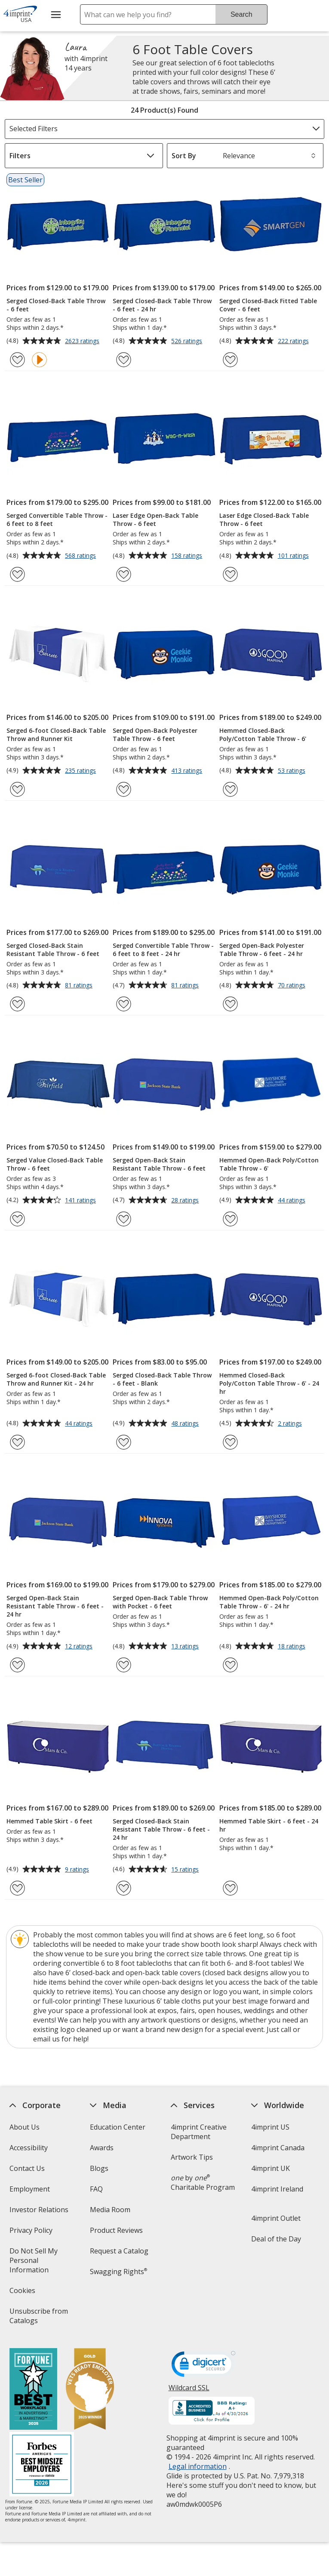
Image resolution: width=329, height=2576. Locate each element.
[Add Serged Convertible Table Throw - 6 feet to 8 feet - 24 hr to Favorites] (124, 1004)
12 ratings (80, 1646)
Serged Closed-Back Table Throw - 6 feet (55, 305)
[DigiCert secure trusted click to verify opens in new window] (203, 2366)
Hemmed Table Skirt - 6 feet (49, 1821)
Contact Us (26, 2168)
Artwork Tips (191, 2157)
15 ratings (186, 1869)
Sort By (184, 155)
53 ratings (292, 771)
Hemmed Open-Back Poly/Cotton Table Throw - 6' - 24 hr (269, 1602)
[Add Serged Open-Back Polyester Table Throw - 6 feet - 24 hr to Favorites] (230, 1004)
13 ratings (186, 1646)
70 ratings (292, 985)
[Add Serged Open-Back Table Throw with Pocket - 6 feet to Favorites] (124, 1665)
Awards (102, 2147)
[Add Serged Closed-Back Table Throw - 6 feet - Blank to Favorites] (124, 1442)
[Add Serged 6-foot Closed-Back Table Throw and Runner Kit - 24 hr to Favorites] (17, 1442)
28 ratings (186, 1200)
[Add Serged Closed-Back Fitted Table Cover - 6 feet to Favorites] (230, 360)
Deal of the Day (276, 2239)
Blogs (99, 2168)
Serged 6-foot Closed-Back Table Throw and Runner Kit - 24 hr (56, 1379)
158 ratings (187, 556)
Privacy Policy (31, 2233)
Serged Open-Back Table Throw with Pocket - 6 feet (160, 1602)
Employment (29, 2189)
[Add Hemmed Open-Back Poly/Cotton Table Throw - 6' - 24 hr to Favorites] (230, 1665)
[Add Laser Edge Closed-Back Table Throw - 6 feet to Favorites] (230, 574)
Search (241, 14)
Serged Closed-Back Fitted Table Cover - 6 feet (268, 305)
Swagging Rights (118, 2271)
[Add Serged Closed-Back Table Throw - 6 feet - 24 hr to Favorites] (124, 360)
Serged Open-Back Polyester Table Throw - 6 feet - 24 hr (261, 949)
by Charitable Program (202, 2182)
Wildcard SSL (188, 2391)
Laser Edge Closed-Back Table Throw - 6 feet (264, 519)
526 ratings (187, 341)
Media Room (110, 2209)
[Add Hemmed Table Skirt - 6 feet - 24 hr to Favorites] (230, 1888)
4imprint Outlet (276, 2218)
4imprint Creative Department (198, 2131)
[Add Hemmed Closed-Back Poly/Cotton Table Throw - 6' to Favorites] (230, 789)
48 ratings (186, 1423)
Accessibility (28, 2147)
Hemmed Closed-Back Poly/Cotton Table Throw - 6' (262, 734)
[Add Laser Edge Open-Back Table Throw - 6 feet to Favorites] (124, 574)
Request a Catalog (119, 2251)
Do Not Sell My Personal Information (41, 2263)
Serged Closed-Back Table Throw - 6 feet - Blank (162, 1379)
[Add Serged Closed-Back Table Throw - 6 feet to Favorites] (17, 360)
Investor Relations (39, 2212)
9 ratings (78, 1869)
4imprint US (270, 2127)
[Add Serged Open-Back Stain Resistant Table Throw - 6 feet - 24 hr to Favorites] (17, 1665)
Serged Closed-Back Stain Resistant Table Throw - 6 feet (52, 949)
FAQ (96, 2189)
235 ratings (81, 771)
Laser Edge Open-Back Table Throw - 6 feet (155, 519)
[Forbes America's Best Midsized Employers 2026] (41, 2465)
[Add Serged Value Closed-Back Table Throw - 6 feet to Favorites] (17, 1219)
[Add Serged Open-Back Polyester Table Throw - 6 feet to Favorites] (124, 789)
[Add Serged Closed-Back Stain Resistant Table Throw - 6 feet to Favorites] (17, 1004)
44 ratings (292, 1200)
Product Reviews (116, 2230)
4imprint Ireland (277, 2189)
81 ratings (80, 985)
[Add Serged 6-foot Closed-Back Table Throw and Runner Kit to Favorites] (17, 789)
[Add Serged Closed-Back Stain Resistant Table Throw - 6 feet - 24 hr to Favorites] (124, 1888)
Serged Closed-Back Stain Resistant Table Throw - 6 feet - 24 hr (161, 1829)
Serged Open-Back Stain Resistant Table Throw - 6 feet (159, 1164)
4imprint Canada (277, 2147)
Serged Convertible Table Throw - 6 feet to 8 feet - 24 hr (163, 949)
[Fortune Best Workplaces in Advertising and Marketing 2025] (33, 2390)
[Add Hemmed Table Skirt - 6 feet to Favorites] (17, 1888)
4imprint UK (270, 2168)
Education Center (117, 2127)
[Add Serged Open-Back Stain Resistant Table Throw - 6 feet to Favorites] (124, 1219)
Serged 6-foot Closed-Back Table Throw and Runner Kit (56, 734)
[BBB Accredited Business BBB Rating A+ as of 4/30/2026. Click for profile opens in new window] (211, 2412)
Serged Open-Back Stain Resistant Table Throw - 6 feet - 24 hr (55, 1606)
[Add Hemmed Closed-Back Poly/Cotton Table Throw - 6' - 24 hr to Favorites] (230, 1442)
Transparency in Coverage (117, 2299)
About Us (24, 2127)
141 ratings (81, 1200)
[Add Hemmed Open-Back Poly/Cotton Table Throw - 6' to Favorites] (230, 1219)
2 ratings (291, 1423)
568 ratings (81, 556)
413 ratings (187, 771)
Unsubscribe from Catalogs (38, 2318)
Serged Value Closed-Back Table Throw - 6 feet (54, 1164)
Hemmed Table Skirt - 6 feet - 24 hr (268, 1825)
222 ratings (294, 341)
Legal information (197, 2466)
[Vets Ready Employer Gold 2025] (89, 2390)
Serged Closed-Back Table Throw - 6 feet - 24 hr (162, 305)
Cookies (23, 2293)
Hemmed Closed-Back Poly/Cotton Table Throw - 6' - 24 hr (269, 1383)
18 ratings (292, 1646)
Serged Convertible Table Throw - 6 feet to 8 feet (57, 519)
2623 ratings (83, 341)
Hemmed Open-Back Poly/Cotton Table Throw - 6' (269, 1164)
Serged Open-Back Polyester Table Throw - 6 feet (155, 734)
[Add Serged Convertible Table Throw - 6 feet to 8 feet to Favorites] (17, 574)
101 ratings (294, 556)
